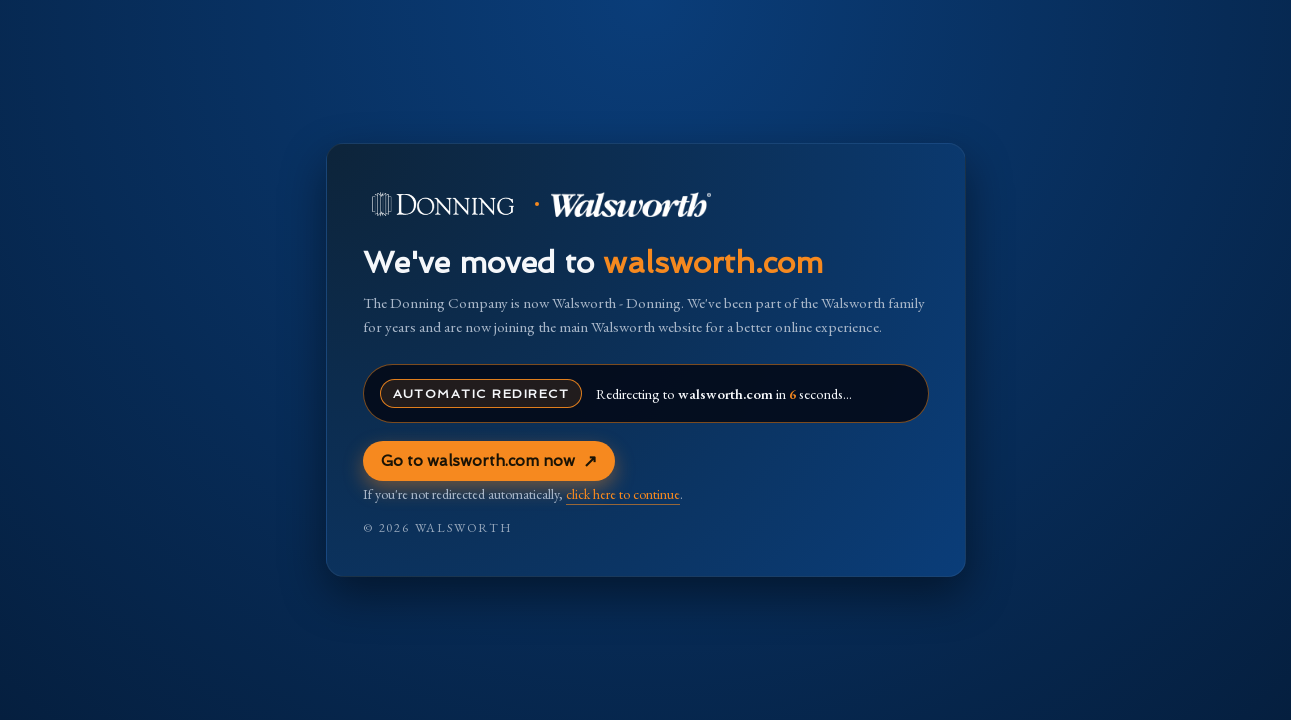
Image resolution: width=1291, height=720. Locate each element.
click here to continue (623, 494)
